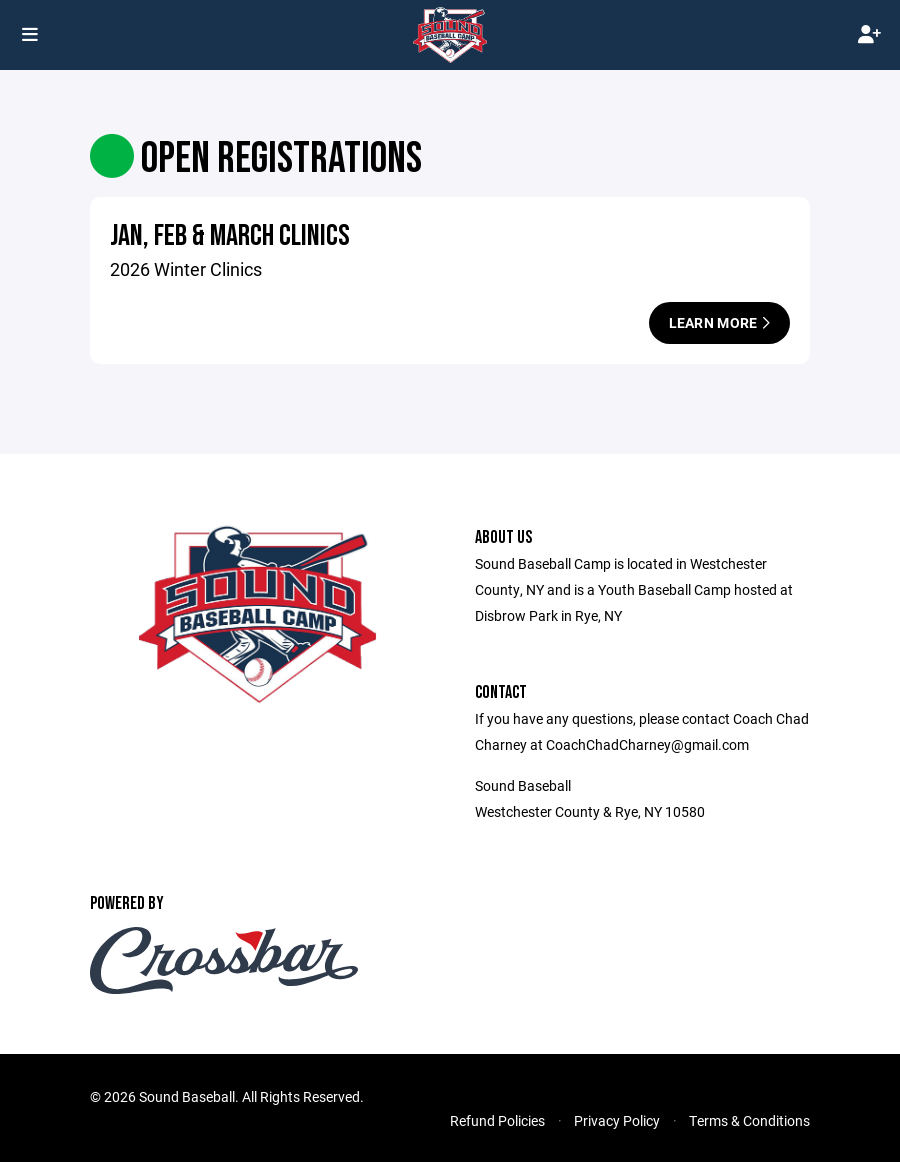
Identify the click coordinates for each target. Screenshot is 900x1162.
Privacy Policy (617, 1120)
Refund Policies (497, 1120)
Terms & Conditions (749, 1120)
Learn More (719, 322)
